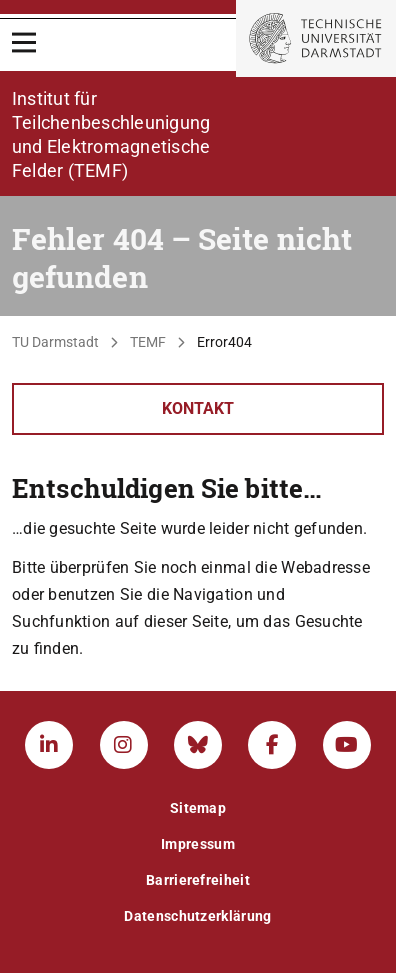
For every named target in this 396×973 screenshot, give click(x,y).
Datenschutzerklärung (197, 916)
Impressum (198, 844)
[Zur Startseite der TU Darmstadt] (316, 38)
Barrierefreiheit (198, 880)
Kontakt (198, 408)
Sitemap (198, 808)
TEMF (148, 342)
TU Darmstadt (55, 342)
